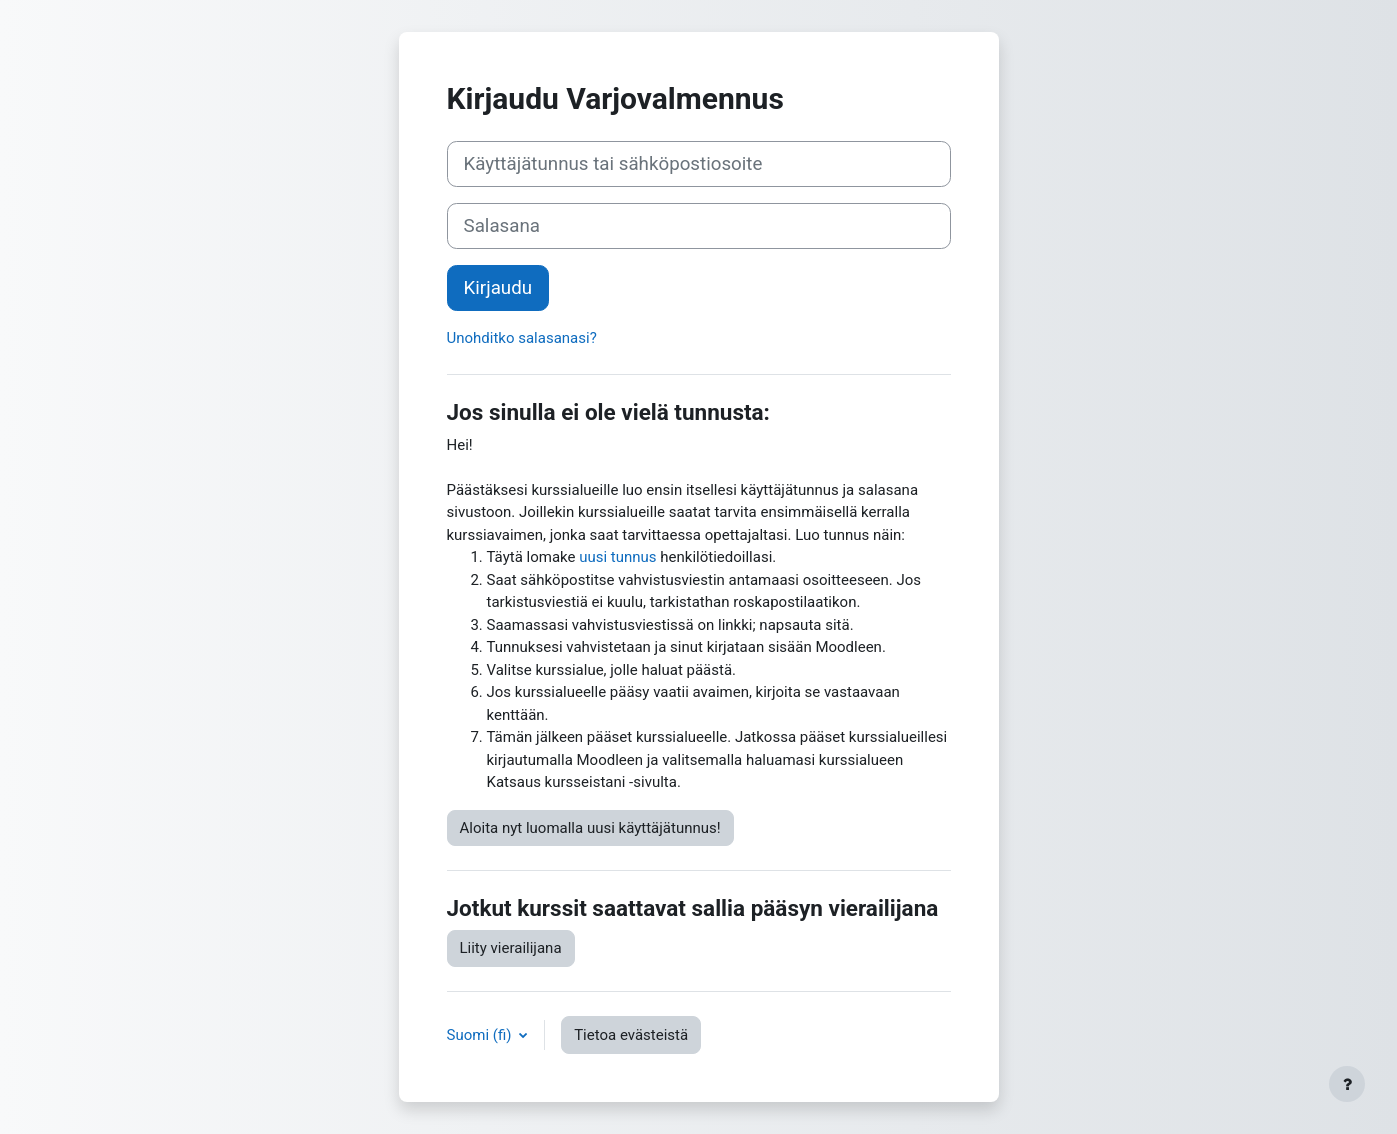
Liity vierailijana (511, 948)
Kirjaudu (498, 288)
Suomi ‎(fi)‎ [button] (481, 1035)
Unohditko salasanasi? (522, 338)
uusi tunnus (617, 557)
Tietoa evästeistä (631, 1035)
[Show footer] (1347, 1084)
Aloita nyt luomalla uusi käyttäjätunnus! (590, 828)
